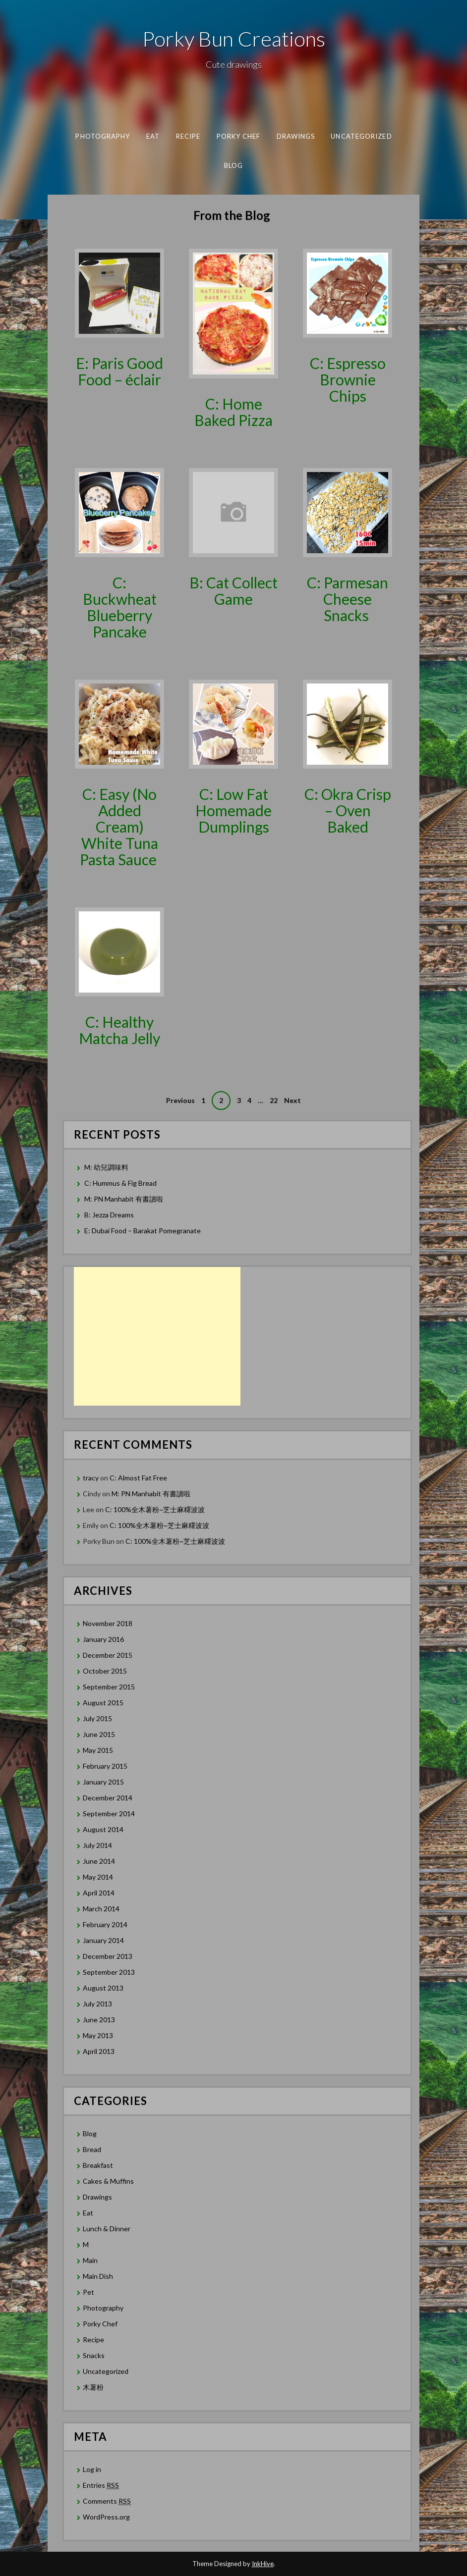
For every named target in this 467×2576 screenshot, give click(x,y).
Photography (102, 136)
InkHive (263, 2564)
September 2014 (109, 1813)
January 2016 (103, 1639)
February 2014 (105, 1924)
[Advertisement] (157, 1336)
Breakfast (98, 2165)
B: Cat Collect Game (233, 591)
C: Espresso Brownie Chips (348, 379)
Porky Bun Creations (233, 38)
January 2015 (103, 1782)
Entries (101, 2485)
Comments (107, 2501)
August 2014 (103, 1829)
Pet (88, 2292)
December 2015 (107, 1655)
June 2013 (99, 2019)
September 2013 (109, 1972)
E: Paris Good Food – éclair (119, 371)
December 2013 (107, 1956)
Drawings (295, 136)
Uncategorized (361, 136)
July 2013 (97, 2003)
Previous (180, 1100)
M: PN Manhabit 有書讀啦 (123, 1199)
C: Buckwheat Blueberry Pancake (120, 607)
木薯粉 (93, 2387)
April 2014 (99, 1893)
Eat (152, 136)
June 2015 (99, 1734)
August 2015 (103, 1702)
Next (292, 1100)
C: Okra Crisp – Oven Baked (347, 810)
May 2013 (98, 2035)
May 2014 (98, 1877)
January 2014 (103, 1940)
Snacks (94, 2355)
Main (90, 2260)
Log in (92, 2469)
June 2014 (99, 1861)
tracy (91, 1477)
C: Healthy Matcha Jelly (119, 1030)
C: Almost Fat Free (138, 1477)
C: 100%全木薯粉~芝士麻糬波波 (155, 1509)
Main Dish (98, 2276)
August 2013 (103, 1988)
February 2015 (105, 1766)
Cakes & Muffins (108, 2181)
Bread (92, 2149)
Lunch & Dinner (106, 2228)
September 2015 (109, 1686)
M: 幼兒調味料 (106, 1167)
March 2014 (101, 1908)
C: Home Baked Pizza (233, 412)
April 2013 (99, 2051)
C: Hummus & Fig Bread (121, 1183)
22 (274, 1100)
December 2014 (107, 1797)
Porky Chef (238, 136)
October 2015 (105, 1671)
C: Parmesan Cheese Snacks (347, 599)
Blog (233, 165)
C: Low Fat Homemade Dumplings (233, 810)
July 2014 (97, 1845)
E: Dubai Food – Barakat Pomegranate (143, 1230)
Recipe (187, 136)
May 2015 (98, 1750)
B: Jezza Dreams (109, 1214)
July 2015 (97, 1718)
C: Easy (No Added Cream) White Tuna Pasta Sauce (120, 826)
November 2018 (107, 1623)
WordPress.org (106, 2517)
